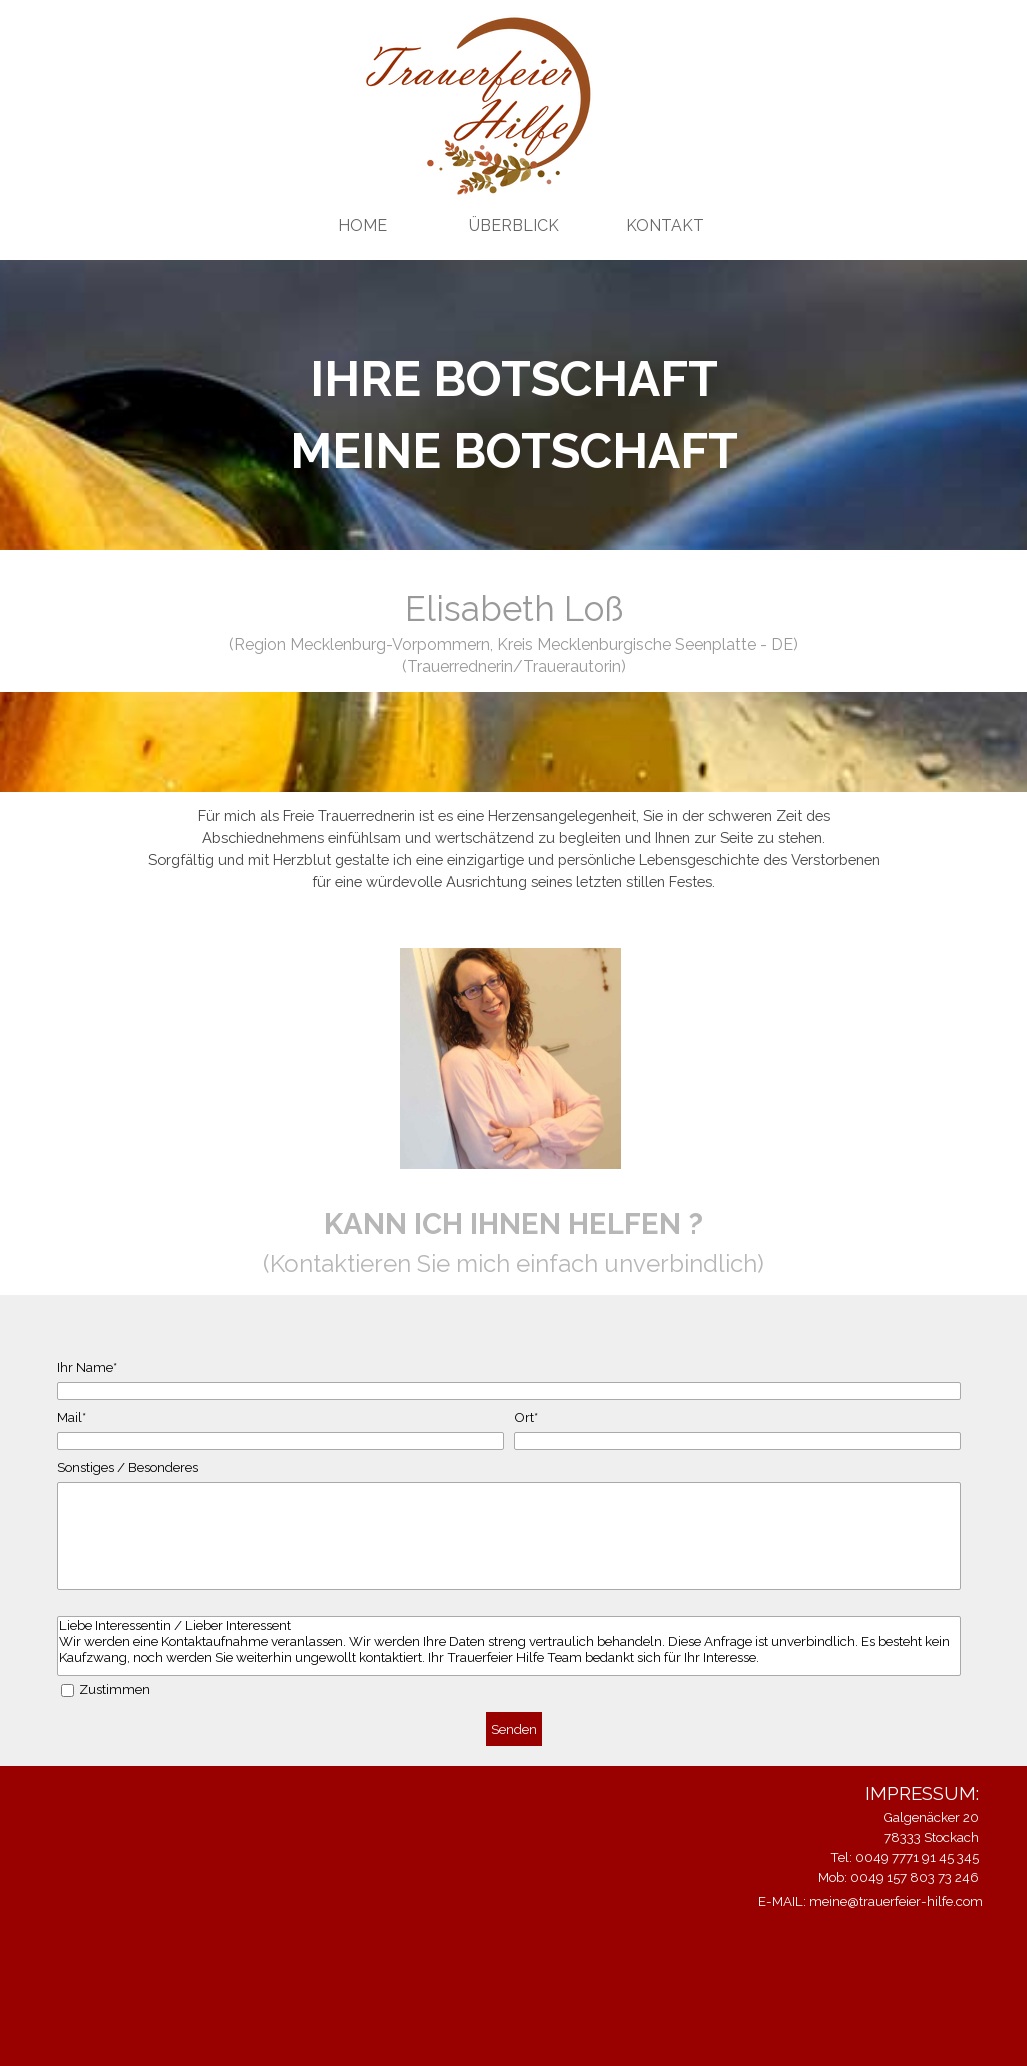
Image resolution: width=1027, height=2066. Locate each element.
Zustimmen (114, 1689)
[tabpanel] (513, 415)
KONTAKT (665, 225)
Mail (71, 1417)
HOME (362, 225)
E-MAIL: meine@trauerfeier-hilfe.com (870, 1901)
